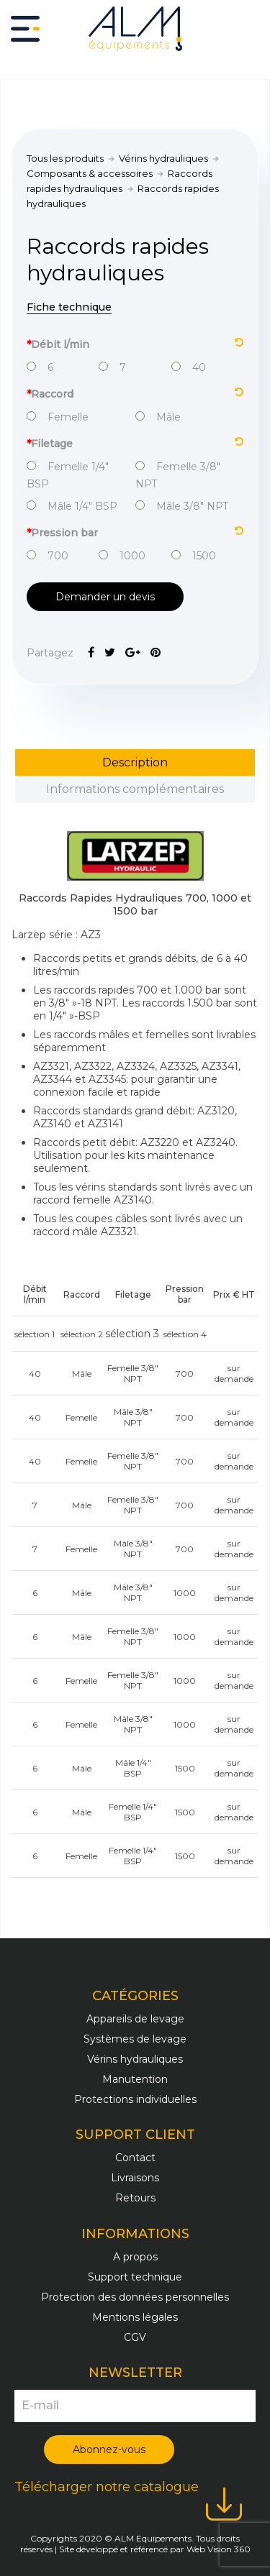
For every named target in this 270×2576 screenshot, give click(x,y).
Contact (135, 2157)
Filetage (135, 442)
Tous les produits (65, 158)
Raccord (135, 392)
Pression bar (135, 531)
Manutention (135, 2079)
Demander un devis (105, 596)
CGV (135, 2337)
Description (135, 762)
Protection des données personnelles (135, 2297)
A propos (135, 2256)
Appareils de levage (135, 2018)
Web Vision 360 (218, 2549)
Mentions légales (135, 2317)
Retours (135, 2197)
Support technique (135, 2276)
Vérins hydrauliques (163, 158)
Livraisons (135, 2177)
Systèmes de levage (135, 2038)
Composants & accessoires (90, 173)
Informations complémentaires (135, 789)
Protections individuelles (135, 2099)
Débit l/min (135, 343)
